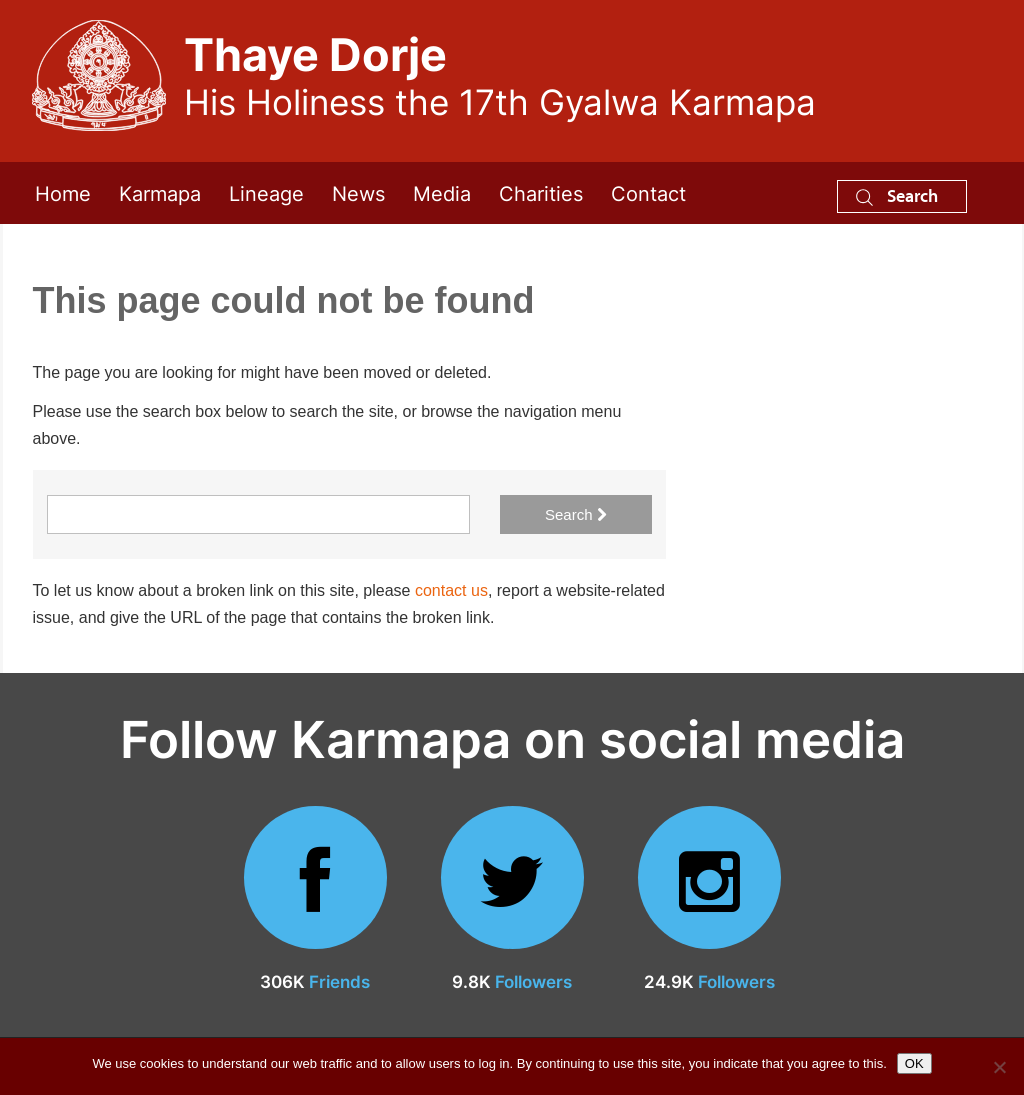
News (358, 192)
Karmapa (160, 192)
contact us (451, 590)
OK (914, 1063)
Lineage (266, 192)
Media (442, 192)
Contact (648, 192)
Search (897, 195)
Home (63, 192)
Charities (541, 192)
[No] (999, 1067)
